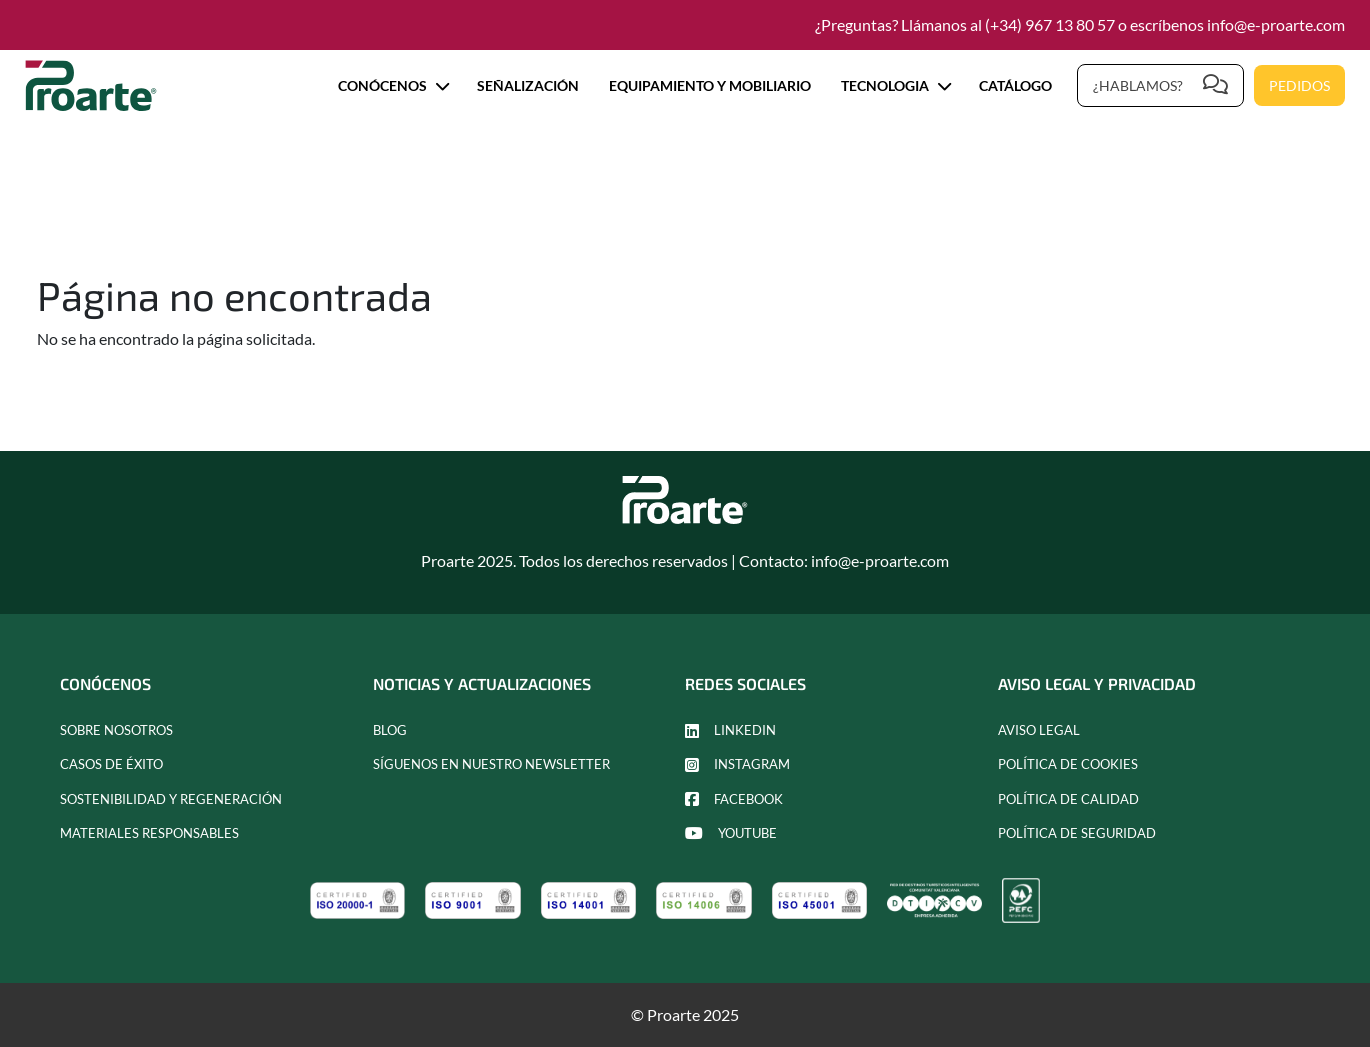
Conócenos (392, 85)
